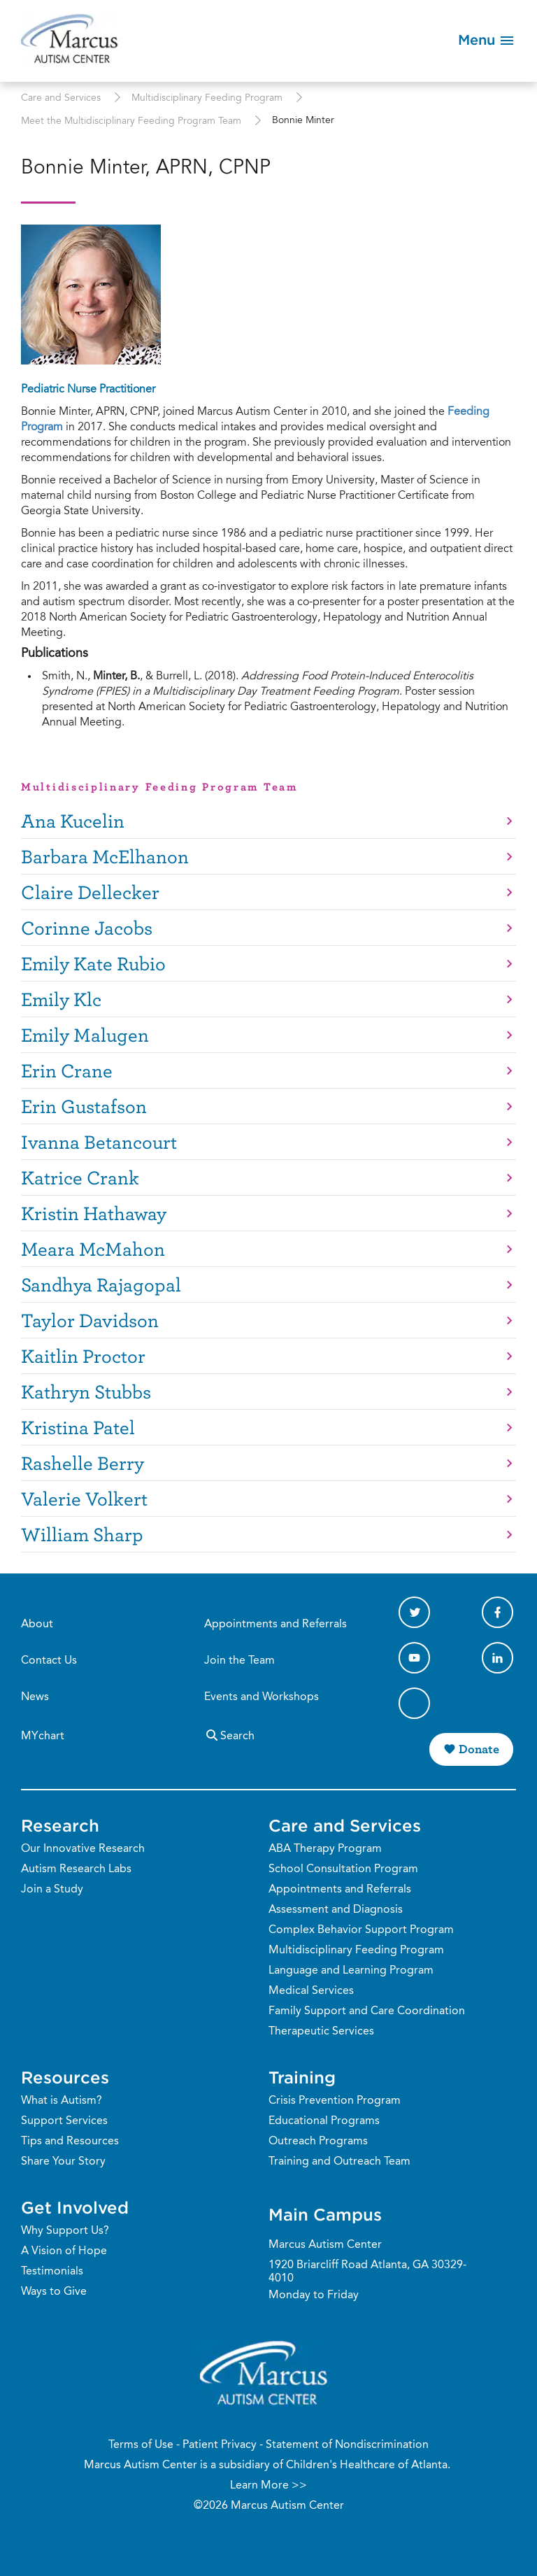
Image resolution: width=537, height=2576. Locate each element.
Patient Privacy (219, 2445)
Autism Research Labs (76, 1869)
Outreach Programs (318, 2141)
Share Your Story (63, 2161)
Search (229, 1734)
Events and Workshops (261, 1697)
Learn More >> (268, 2485)
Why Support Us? (65, 2231)
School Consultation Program (343, 1869)
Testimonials (52, 2271)
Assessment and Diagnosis (335, 1910)
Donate (479, 1749)
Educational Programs (324, 2121)
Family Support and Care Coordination (366, 2011)
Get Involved (75, 2207)
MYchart (42, 1736)
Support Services (64, 2121)
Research (60, 1825)
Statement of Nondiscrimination (347, 2445)
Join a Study (52, 1889)
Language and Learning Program (351, 1970)
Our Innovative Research (83, 1849)
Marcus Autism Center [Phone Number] (325, 2245)
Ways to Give (54, 2292)
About (37, 1624)
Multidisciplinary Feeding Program (206, 99)
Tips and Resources (70, 2141)
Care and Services (61, 99)
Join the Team (239, 1660)
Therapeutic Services (321, 2031)
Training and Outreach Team (339, 2161)
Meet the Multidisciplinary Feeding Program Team (131, 122)
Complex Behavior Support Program (361, 1930)
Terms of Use (140, 2445)
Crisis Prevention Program (334, 2101)
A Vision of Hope (64, 2251)
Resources (65, 2077)
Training (302, 2077)
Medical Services (311, 1991)
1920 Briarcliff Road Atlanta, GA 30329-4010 (367, 2272)
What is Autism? (61, 2101)
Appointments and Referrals (275, 1624)
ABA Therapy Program (325, 1849)
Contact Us (49, 1660)
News (35, 1697)
